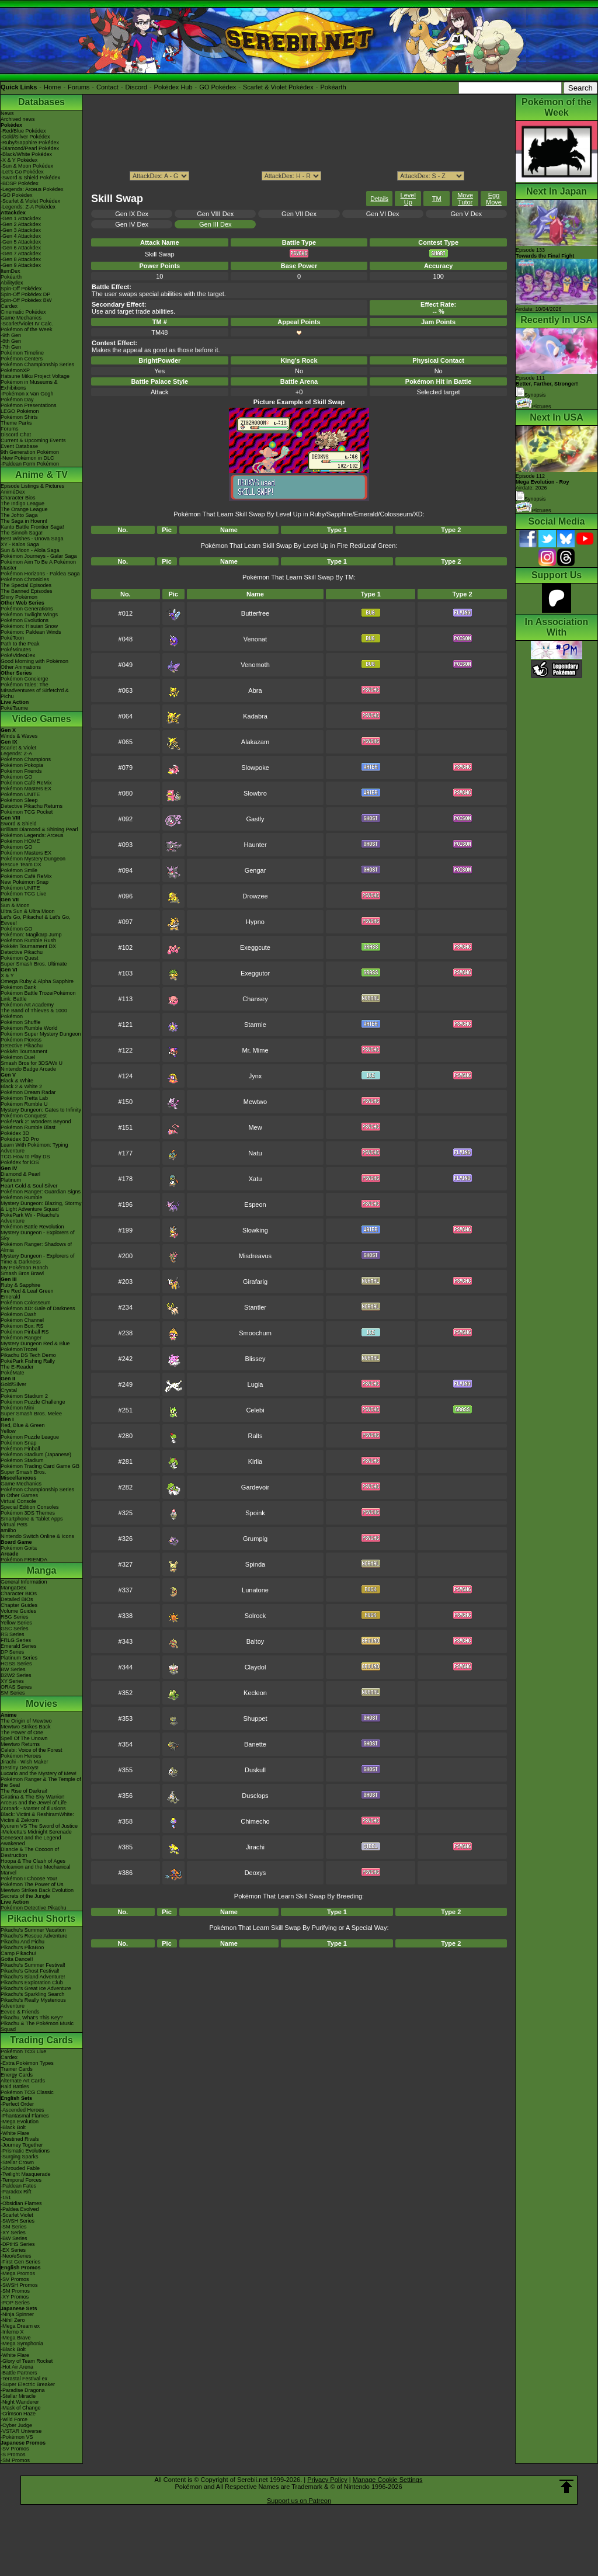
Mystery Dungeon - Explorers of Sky (38, 1235)
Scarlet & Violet (18, 748)
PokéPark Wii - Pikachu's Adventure (30, 1218)
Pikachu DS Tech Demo (28, 1355)
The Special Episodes (26, 585)
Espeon (255, 1204)
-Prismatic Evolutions (25, 2151)
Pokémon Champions (26, 759)
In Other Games (19, 1495)
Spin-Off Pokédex (21, 288)
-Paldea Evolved (20, 2209)
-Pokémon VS (17, 2437)
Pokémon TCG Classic (27, 2092)
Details (380, 199)
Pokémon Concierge (24, 679)
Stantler (255, 1307)
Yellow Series (16, 1623)
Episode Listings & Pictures (32, 486)
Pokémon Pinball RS (25, 1332)
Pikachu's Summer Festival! (33, 1965)
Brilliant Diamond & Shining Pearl (39, 829)
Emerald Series (19, 1646)
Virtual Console (18, 1501)
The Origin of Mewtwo (26, 1721)
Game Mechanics (21, 318)
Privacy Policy (327, 2479)
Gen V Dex (466, 213)
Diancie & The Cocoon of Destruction (30, 1852)
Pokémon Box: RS (22, 1326)
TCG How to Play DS (25, 1156)
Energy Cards (17, 2075)
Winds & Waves (19, 736)
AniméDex (13, 492)
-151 (6, 2197)
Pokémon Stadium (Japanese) (36, 1454)
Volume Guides (18, 1611)
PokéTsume (14, 708)
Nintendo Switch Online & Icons (37, 1536)
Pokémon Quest (20, 958)
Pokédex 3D (15, 1133)
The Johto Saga (19, 515)
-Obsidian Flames (21, 2203)
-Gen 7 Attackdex (21, 253)
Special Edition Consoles (30, 1507)
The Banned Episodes (27, 591)
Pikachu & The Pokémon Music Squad (37, 2026)
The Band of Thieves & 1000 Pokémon (34, 1013)
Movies (41, 1704)
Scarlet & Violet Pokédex (278, 87)
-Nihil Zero (13, 2320)
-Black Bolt (13, 2127)
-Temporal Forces (21, 2180)
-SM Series (14, 2227)
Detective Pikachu (22, 952)
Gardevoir (255, 1487)
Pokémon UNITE (20, 794)
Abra (255, 690)
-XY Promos (15, 2297)
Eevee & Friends (20, 2012)
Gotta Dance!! (17, 1959)
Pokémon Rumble (22, 1197)
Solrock (255, 1615)
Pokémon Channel (22, 1320)
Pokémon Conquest (24, 1116)
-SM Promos (15, 2291)
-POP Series (15, 2303)
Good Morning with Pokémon (34, 661)
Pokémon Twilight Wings (29, 614)
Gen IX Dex (131, 213)
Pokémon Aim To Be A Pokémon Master (38, 565)
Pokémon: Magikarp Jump (31, 935)
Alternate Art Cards (23, 2081)
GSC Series (15, 1628)
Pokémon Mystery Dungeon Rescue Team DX (33, 861)
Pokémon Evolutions (24, 620)
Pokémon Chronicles (25, 579)
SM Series (13, 1693)
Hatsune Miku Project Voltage (35, 376)
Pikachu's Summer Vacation (33, 1930)
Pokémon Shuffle (20, 1022)
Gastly (255, 818)
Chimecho (255, 1821)
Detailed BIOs (17, 1599)
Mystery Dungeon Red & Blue (35, 1343)
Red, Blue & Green (23, 1425)
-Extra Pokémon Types (27, 2063)
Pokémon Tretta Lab (24, 1098)
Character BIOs (19, 1593)
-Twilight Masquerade (26, 2174)
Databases (41, 102)
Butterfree (255, 613)
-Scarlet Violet (17, 2215)
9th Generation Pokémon (30, 452)
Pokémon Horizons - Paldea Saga (40, 574)
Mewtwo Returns (20, 1744)
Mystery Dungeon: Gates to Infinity (41, 1110)
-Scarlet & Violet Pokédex (30, 201)
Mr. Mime (255, 1050)
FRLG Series (16, 1640)
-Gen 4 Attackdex (21, 236)
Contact (107, 87)
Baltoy (255, 1641)
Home (52, 87)
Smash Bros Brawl (22, 1273)
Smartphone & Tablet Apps (31, 1519)
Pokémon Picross (21, 1040)
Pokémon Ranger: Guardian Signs (41, 1192)
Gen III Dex (215, 224)
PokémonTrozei (19, 1349)
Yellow (8, 1431)
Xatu (255, 1178)
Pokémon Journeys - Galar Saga (39, 556)
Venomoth (255, 664)
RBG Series (15, 1617)
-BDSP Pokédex (20, 183)
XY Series (12, 1681)
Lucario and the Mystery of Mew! (39, 1773)
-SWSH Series (17, 2221)
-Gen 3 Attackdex (21, 230)
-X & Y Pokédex (19, 160)
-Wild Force (14, 2419)
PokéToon (12, 638)
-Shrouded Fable (20, 2168)
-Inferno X (12, 2332)
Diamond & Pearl (20, 1174)
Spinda (255, 1564)
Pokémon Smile (19, 870)
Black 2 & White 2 (21, 1086)
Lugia (255, 1384)
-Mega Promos (18, 2273)
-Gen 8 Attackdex (21, 259)
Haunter (255, 844)
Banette (255, 1744)
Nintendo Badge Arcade (28, 1069)
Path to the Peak (20, 644)
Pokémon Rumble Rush (28, 940)
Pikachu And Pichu (22, 1942)
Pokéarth (333, 87)
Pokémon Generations (27, 609)
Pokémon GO (17, 777)
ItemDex (10, 271)
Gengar (255, 870)
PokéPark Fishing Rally (28, 1361)
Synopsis (531, 499)
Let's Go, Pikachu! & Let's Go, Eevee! (36, 920)
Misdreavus (255, 1255)
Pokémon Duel (18, 1057)
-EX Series (13, 2250)
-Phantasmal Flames (25, 2116)
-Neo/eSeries (16, 2256)
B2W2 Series (16, 1675)
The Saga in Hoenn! (24, 521)
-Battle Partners (19, 2373)
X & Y (7, 975)
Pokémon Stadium (22, 1460)
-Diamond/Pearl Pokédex (30, 148)
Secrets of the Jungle (25, 1896)
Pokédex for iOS (20, 1162)
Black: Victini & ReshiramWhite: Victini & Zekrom (37, 1817)
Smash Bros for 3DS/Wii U (31, 1063)
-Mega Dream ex (20, 2326)
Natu (255, 1153)
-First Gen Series (20, 2262)
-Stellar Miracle (18, 2396)
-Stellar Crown (17, 2162)
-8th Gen (11, 341)
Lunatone (255, 1589)
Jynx (255, 1075)
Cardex (9, 306)
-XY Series (13, 2232)
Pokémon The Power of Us (32, 1884)
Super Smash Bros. (23, 1472)
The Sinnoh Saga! (22, 533)
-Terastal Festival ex (24, 2378)
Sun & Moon (15, 905)
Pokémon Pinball (20, 1449)
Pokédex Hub (173, 87)
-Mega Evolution (20, 2121)
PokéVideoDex (18, 655)
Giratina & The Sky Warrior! (33, 1797)
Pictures (533, 406)
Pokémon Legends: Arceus (32, 835)
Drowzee (254, 896)
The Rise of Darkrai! (24, 1791)
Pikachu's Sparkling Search (32, 1994)
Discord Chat (16, 435)
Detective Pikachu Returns (31, 806)
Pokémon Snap (19, 1443)
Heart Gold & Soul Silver (29, 1186)
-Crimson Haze (18, 2414)
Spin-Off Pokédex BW (26, 300)
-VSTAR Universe (21, 2431)
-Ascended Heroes (22, 2110)
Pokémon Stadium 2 (24, 1396)
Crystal (9, 1390)
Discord (136, 87)
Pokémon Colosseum (26, 1303)
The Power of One (22, 1732)
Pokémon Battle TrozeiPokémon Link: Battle (38, 996)
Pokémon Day (17, 399)
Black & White (17, 1081)
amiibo (8, 1530)
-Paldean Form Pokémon (30, 464)
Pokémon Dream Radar (28, 1092)
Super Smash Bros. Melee (31, 1414)
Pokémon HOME (20, 841)
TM (436, 198)
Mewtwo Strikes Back (26, 1727)
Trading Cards (41, 2040)
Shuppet (255, 1718)
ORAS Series (16, 1687)
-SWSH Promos (19, 2285)
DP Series (12, 1652)
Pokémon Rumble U (24, 1104)
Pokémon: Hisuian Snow (29, 626)
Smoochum (255, 1332)
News (7, 113)
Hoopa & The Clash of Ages (33, 1861)
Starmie (255, 1024)
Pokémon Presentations (29, 405)
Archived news (18, 119)
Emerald (10, 1297)
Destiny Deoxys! (20, 1767)
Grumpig (255, 1538)
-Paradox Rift (16, 2192)
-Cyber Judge (16, 2425)
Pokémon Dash (19, 1314)
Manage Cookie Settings (388, 2479)
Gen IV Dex (131, 224)
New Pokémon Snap (24, 882)
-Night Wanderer (20, 2402)
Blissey (255, 1358)
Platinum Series (19, 1658)
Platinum (11, 1180)
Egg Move (494, 199)
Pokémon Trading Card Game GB (40, 1466)
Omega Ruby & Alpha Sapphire (37, 981)
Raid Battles (15, 2086)
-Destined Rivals (20, 2139)
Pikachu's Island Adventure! (33, 1977)
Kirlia (255, 1461)
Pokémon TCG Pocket (27, 812)
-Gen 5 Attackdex (21, 242)
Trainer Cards (17, 2069)
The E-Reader (17, 1367)
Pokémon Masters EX (26, 788)
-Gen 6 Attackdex (21, 248)
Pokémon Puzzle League (30, 1437)
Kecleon (255, 1692)
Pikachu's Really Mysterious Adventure (33, 2003)
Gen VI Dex (382, 213)
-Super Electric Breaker (28, 2384)
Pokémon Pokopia (22, 765)
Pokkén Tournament (24, 1051)
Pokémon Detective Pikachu (34, 1908)
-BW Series (14, 2238)
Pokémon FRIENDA (24, 1560)
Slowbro (255, 793)
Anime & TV (41, 475)
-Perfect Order (17, 2104)
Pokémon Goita (19, 1548)
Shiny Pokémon (19, 597)
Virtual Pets (14, 1524)
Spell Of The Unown (24, 1738)
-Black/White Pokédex (26, 154)
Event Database (19, 446)
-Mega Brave (16, 2338)
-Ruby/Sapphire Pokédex (30, 142)
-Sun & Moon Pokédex (27, 166)
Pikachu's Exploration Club (32, 1982)
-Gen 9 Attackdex (21, 265)
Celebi (255, 1410)
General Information (24, 1582)
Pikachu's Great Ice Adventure (36, 1988)
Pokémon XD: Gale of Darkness (38, 1308)
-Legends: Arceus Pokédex (32, 189)
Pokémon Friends (21, 771)
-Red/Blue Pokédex (23, 131)
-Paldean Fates (18, 2186)
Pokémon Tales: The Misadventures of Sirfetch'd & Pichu (35, 690)
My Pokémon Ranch (24, 1267)
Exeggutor (255, 973)
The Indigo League (22, 503)
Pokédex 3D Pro (20, 1139)
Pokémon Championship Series (37, 364)
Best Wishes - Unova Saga (32, 538)
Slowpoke (255, 767)
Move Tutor (465, 199)
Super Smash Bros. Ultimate (34, 964)
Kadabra (255, 716)
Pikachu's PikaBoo (22, 1947)
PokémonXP (15, 370)
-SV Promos (15, 2279)
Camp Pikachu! (18, 1953)
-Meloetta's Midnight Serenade (36, 1832)
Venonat (255, 639)
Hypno (255, 921)
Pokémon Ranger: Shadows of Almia (36, 1247)
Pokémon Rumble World (29, 1028)
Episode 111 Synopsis (547, 386)
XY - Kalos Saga (20, 544)
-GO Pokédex (17, 195)
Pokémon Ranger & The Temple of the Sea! (41, 1782)
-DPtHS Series (18, 2244)
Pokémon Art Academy (27, 1005)
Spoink (255, 1512)
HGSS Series (16, 1664)
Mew (255, 1127)
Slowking (255, 1230)
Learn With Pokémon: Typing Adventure (34, 1148)
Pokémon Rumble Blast (28, 1127)
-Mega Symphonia (22, 2343)
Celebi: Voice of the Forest (31, 1750)
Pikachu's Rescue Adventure (34, 1936)
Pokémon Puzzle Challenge (33, 1402)
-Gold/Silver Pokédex (25, 137)
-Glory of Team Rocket (27, 2361)
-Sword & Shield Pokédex (30, 177)
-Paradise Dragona (23, 2390)
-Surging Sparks (20, 2157)
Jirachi (255, 1847)
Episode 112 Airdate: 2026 (542, 482)
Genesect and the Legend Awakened (31, 1840)
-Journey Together (22, 2145)
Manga (42, 1570)
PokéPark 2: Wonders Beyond (36, 1121)
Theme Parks (16, 423)
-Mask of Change (21, 2408)
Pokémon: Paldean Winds (31, 632)
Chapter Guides (19, 1605)
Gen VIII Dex (215, 213)
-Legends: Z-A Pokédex (28, 207)
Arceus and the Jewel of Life (34, 1803)
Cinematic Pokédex (23, 312)
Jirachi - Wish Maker (24, 1762)
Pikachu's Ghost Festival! (30, 1971)
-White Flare (15, 2133)
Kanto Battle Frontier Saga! (32, 527)
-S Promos (13, 2454)
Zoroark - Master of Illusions (33, 1808)
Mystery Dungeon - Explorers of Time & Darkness (38, 1259)
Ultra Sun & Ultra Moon (28, 911)
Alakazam (255, 741)
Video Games (41, 719)
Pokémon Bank (18, 987)
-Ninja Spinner (17, 2314)
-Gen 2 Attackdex (21, 224)
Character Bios (18, 498)
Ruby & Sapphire (20, 1285)
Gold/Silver (13, 1384)
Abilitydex (12, 283)
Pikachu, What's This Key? (32, 2017)
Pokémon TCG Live (23, 894)
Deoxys (255, 1872)
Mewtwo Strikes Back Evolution (37, 1890)
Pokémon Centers (22, 359)
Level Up (408, 199)
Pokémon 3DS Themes (28, 1513)
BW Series (13, 1669)
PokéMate (13, 1373)
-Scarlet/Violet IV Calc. (27, 324)
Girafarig (255, 1281)
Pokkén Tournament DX (28, 946)
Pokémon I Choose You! (29, 1878)
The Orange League (24, 509)
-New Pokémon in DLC (27, 458)
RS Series (13, 1634)
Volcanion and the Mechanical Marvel (36, 1870)
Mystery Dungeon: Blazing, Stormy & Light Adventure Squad (41, 1206)
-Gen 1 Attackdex (21, 218)
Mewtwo (255, 1101)
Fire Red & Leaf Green (27, 1291)
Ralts (255, 1435)
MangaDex (13, 1588)
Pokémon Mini (17, 1408)
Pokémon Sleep (19, 800)
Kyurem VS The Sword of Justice (39, 1826)
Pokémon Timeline (22, 353)
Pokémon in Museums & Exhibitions (29, 385)
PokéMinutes (16, 649)
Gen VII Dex (299, 213)
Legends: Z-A (16, 753)
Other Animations (21, 667)
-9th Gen (11, 335)
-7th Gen (11, 347)
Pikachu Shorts (41, 1919)
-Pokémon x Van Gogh (27, 394)
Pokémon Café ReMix (26, 783)
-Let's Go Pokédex (22, 172)
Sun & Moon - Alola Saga (30, 550)
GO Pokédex (217, 87)
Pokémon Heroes (21, 1756)
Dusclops (255, 1795)
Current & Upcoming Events (33, 440)
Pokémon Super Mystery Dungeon (41, 1034)
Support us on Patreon (299, 2500)
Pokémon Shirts (19, 417)
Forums (78, 87)
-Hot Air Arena (17, 2367)
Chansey (254, 998)
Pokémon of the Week (26, 329)
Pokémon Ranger (21, 1338)
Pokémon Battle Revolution (32, 1227)
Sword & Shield (19, 824)
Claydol (255, 1667)
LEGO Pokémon (20, 411)
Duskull (255, 1769)
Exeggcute (255, 947)
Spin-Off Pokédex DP (25, 294)
